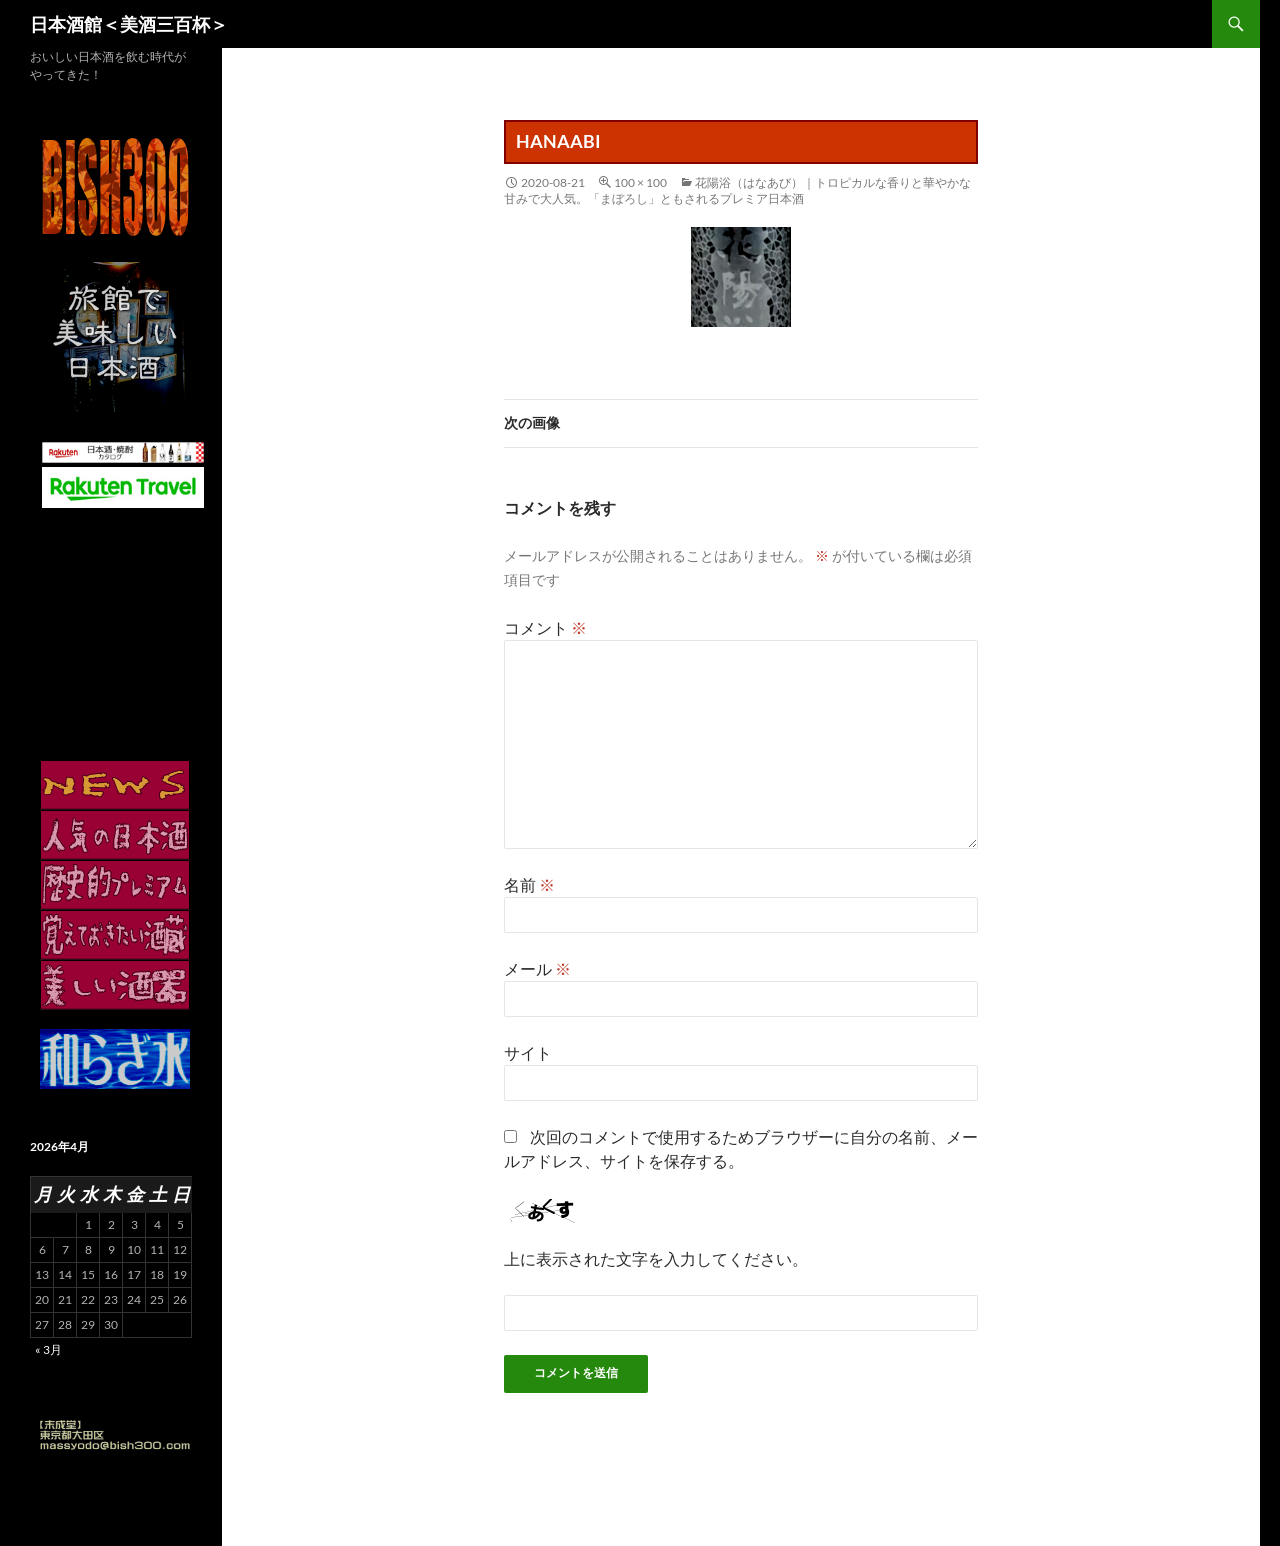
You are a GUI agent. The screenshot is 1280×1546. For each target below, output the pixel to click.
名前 (529, 884)
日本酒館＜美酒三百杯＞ (129, 24)
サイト (528, 1052)
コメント (545, 627)
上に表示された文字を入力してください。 (656, 1258)
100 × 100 (640, 182)
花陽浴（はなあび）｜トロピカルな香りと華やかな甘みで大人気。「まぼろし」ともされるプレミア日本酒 (737, 190)
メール (537, 968)
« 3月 (48, 1349)
